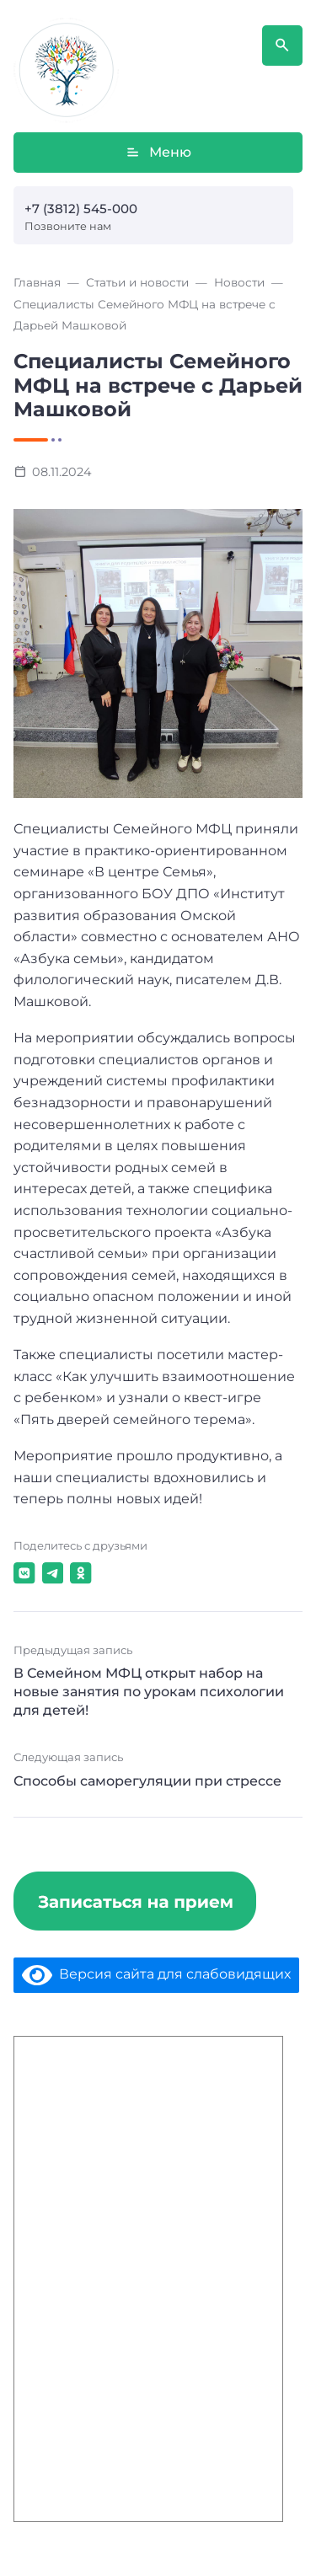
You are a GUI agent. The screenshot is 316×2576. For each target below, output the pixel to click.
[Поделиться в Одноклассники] (81, 1573)
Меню (158, 152)
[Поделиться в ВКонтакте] (24, 1573)
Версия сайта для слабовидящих (156, 1974)
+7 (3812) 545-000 (80, 209)
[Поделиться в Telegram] (53, 1573)
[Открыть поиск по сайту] (282, 45)
